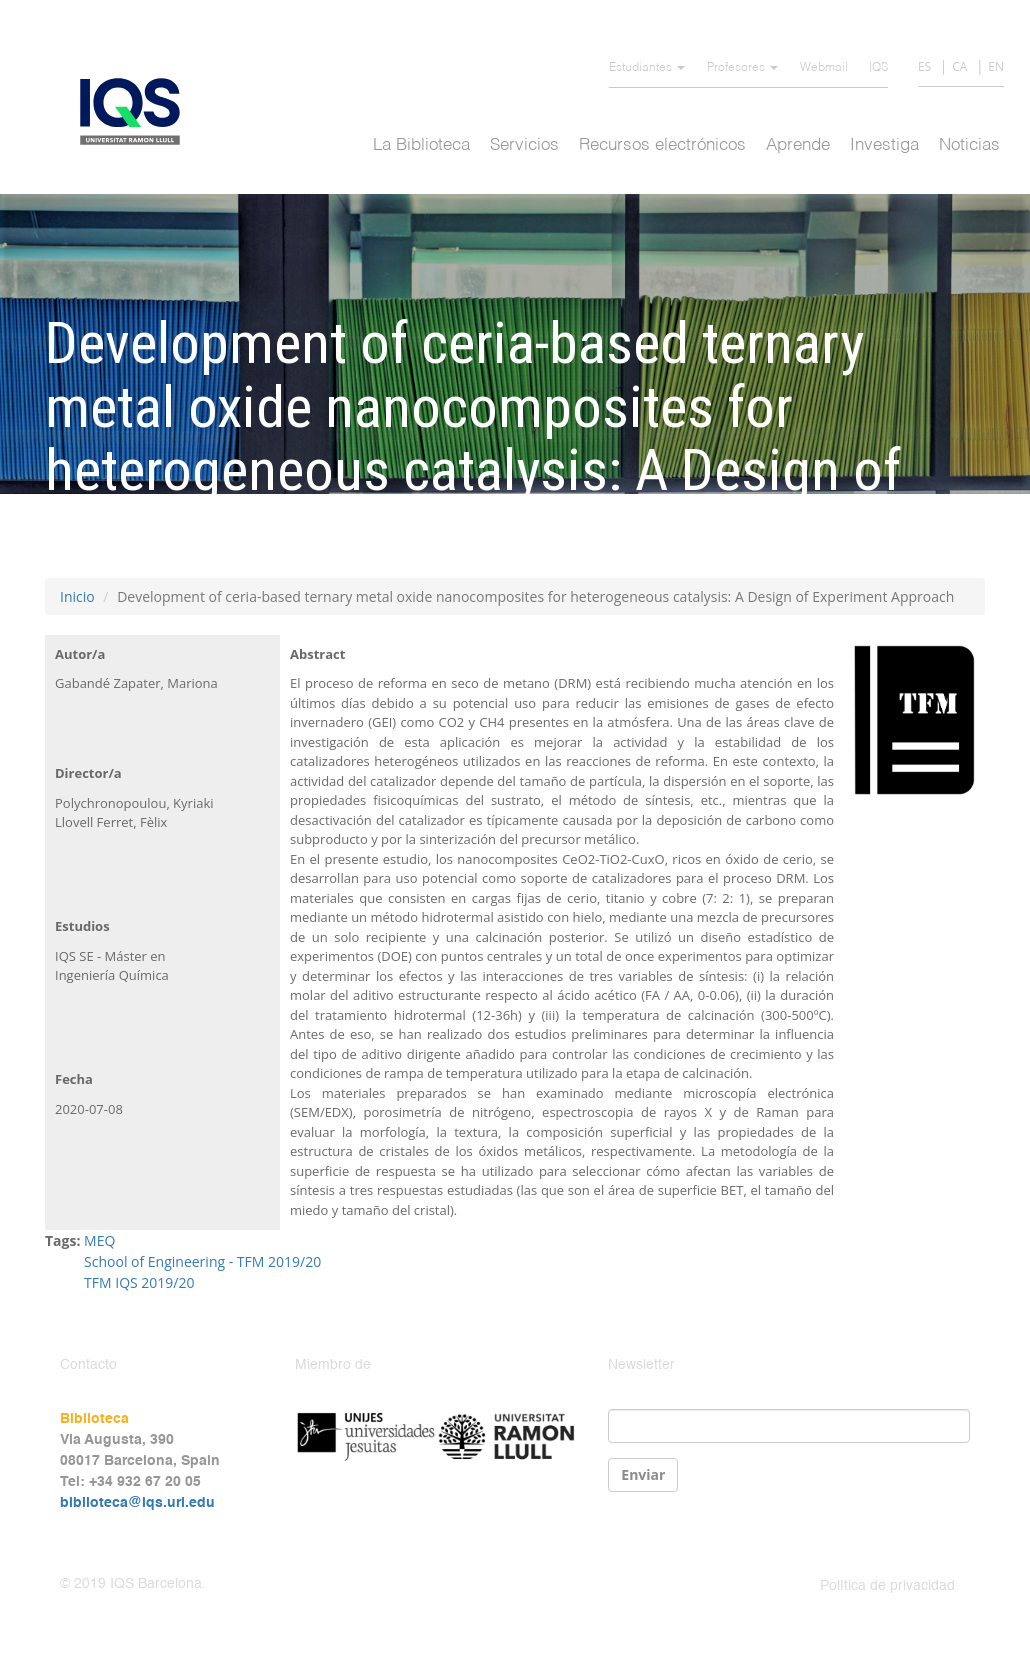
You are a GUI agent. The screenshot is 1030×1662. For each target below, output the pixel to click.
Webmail (824, 68)
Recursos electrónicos (662, 145)
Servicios (524, 145)
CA (959, 66)
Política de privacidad (887, 1586)
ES (924, 66)
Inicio (77, 596)
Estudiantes (647, 68)
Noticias (969, 145)
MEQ (99, 1240)
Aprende (798, 145)
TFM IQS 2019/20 (139, 1282)
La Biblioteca (421, 145)
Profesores (742, 68)
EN (996, 66)
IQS (878, 68)
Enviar (643, 1474)
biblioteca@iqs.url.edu (137, 1503)
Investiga (884, 145)
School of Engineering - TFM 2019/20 (202, 1261)
